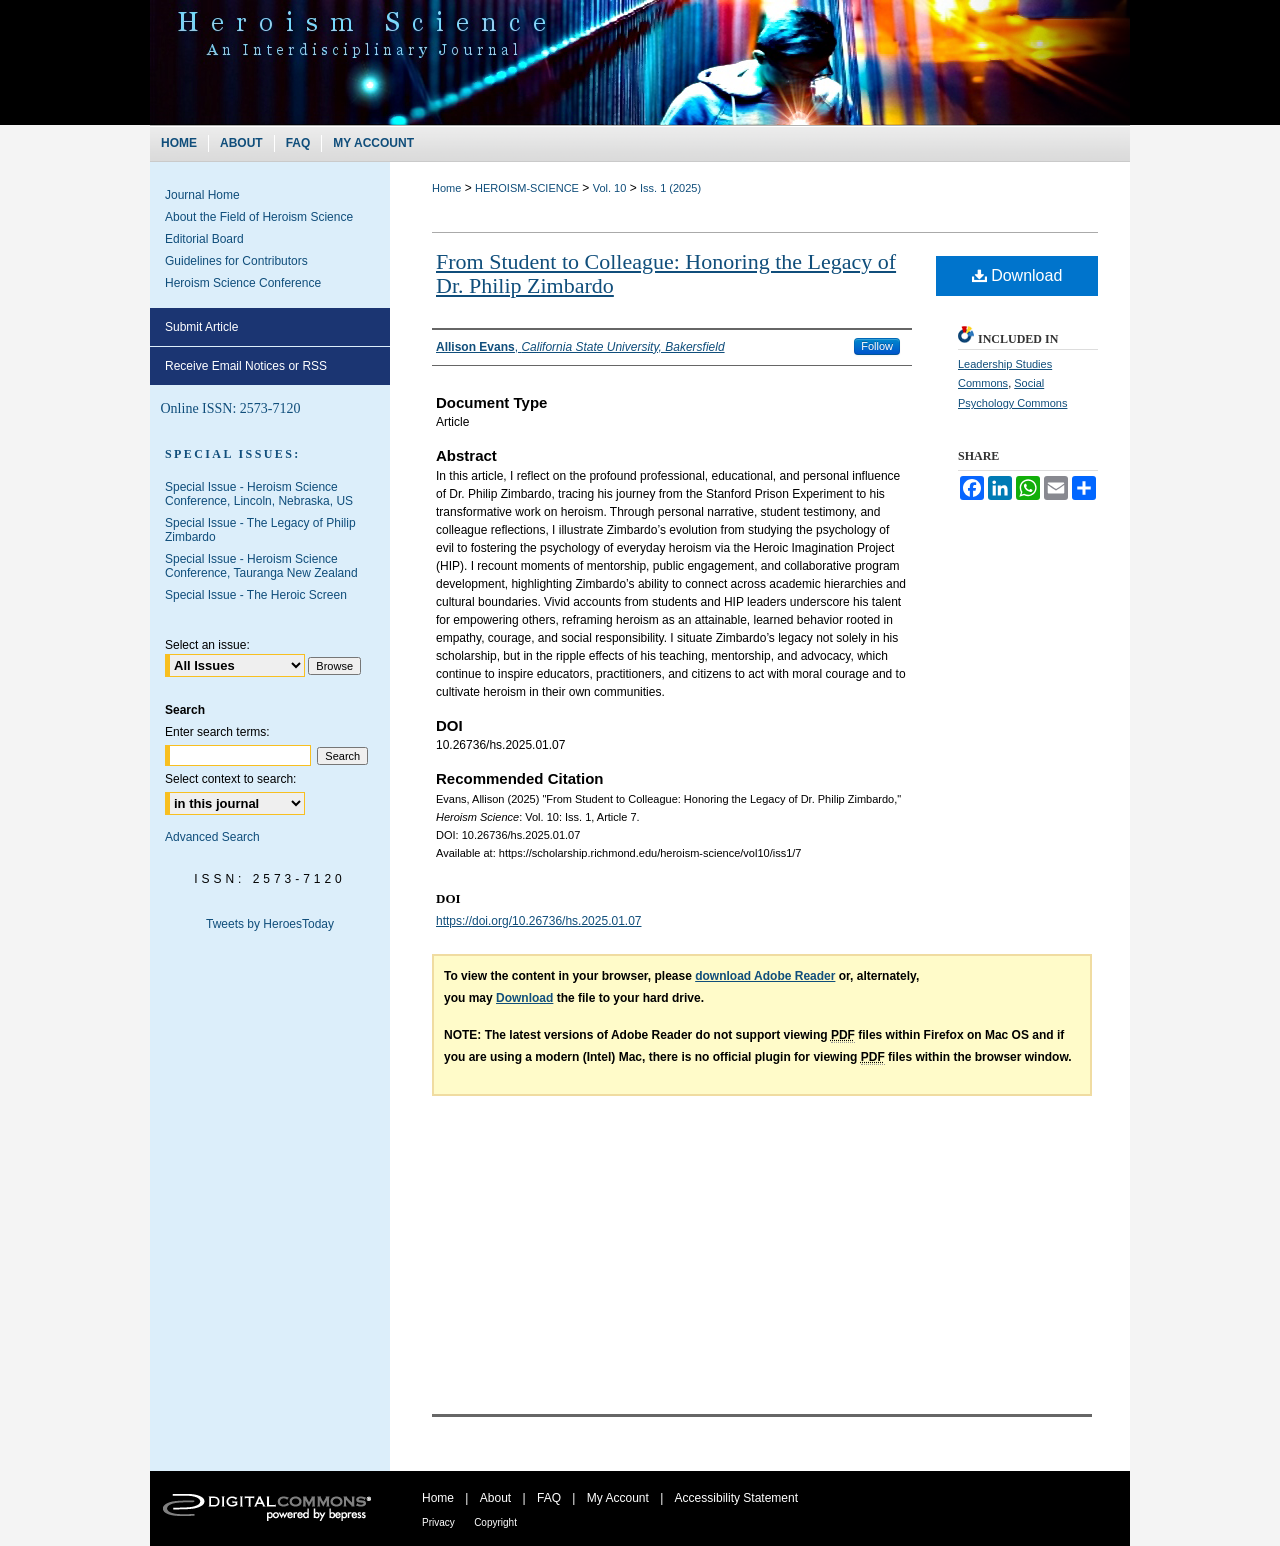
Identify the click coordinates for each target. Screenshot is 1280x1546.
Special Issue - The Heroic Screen (256, 595)
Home (446, 188)
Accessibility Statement (736, 1498)
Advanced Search (212, 837)
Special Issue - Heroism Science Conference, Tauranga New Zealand (261, 566)
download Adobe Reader (765, 976)
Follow (877, 346)
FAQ (549, 1498)
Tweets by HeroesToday (270, 924)
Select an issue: (207, 645)
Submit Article (201, 327)
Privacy (438, 1522)
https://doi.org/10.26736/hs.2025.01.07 (539, 921)
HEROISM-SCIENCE (527, 188)
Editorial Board (204, 239)
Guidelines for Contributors (236, 261)
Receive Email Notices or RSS (246, 366)
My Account (618, 1498)
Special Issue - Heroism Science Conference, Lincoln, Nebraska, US (259, 494)
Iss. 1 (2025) (670, 188)
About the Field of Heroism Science (259, 217)
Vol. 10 (610, 188)
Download (1017, 275)
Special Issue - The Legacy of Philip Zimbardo (260, 530)
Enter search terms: (217, 732)
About (495, 1498)
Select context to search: (230, 779)
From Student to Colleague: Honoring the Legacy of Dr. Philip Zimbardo (666, 273)
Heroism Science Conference (243, 283)
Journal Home (202, 195)
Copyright (495, 1522)
